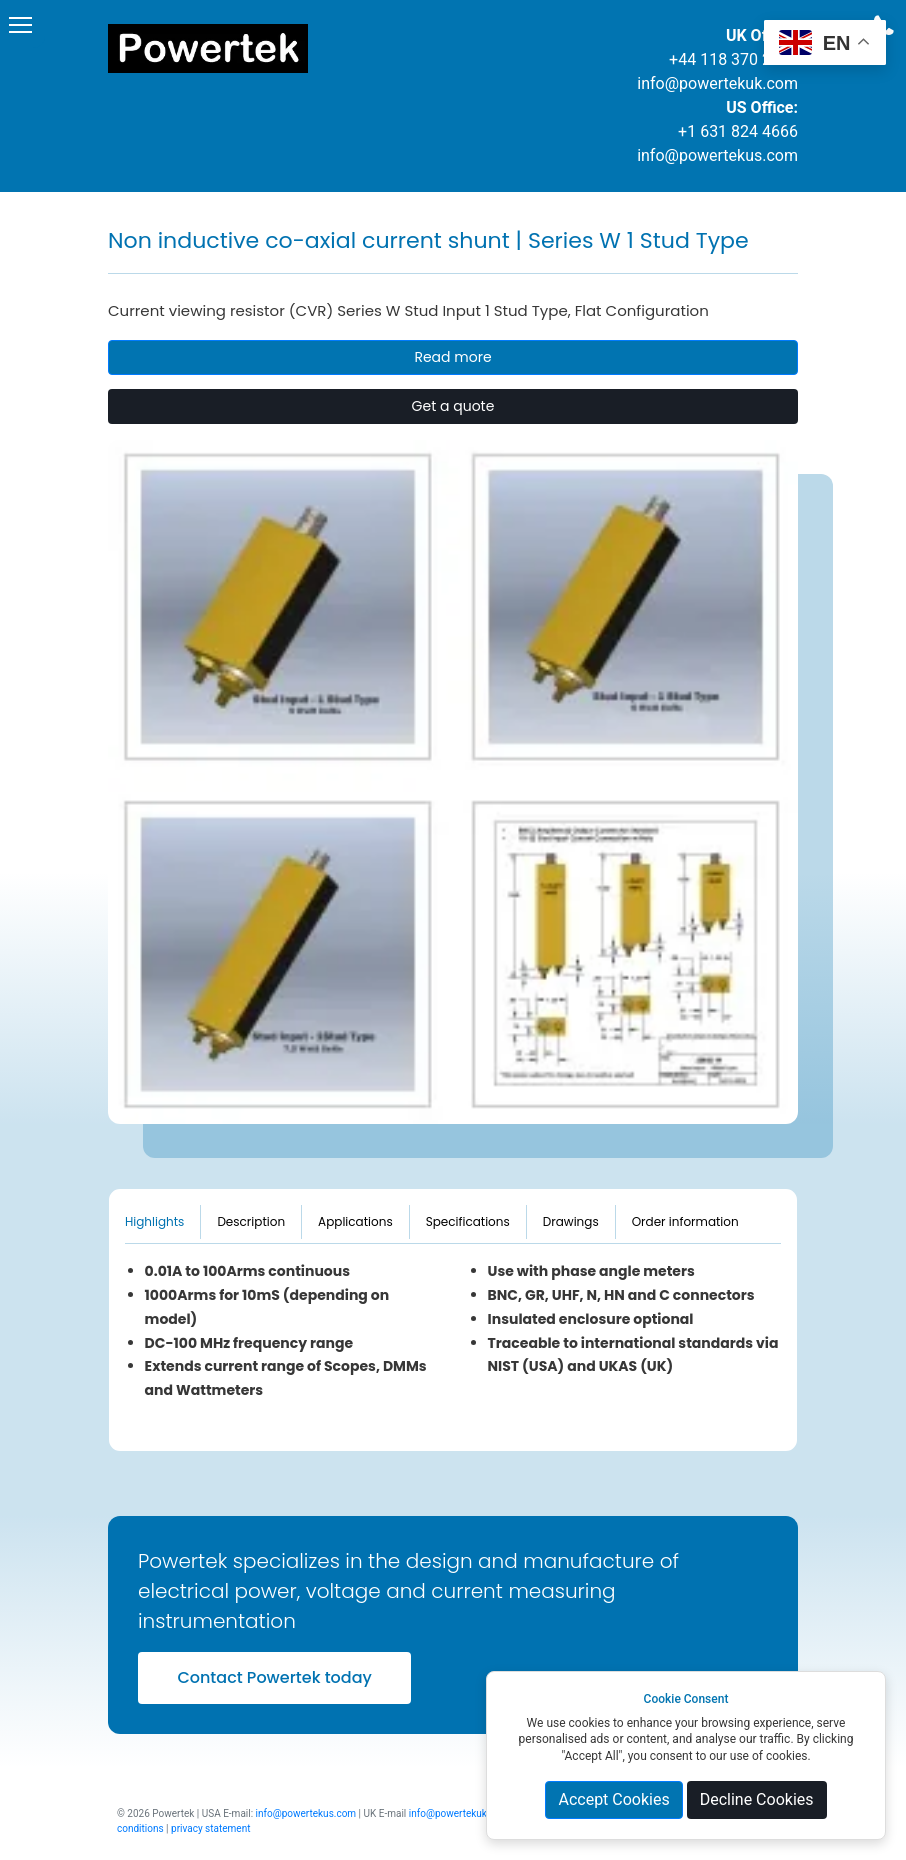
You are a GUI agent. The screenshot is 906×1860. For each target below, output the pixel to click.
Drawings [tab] (571, 1221)
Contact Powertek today (274, 1677)
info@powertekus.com (717, 155)
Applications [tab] (355, 1221)
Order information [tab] (685, 1221)
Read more (452, 357)
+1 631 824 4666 (738, 131)
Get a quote (453, 406)
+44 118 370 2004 (733, 59)
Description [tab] (251, 1221)
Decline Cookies (757, 1799)
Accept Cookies (613, 1799)
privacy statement (210, 1828)
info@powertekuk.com (717, 83)
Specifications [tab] (468, 1221)
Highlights (154, 1221)
